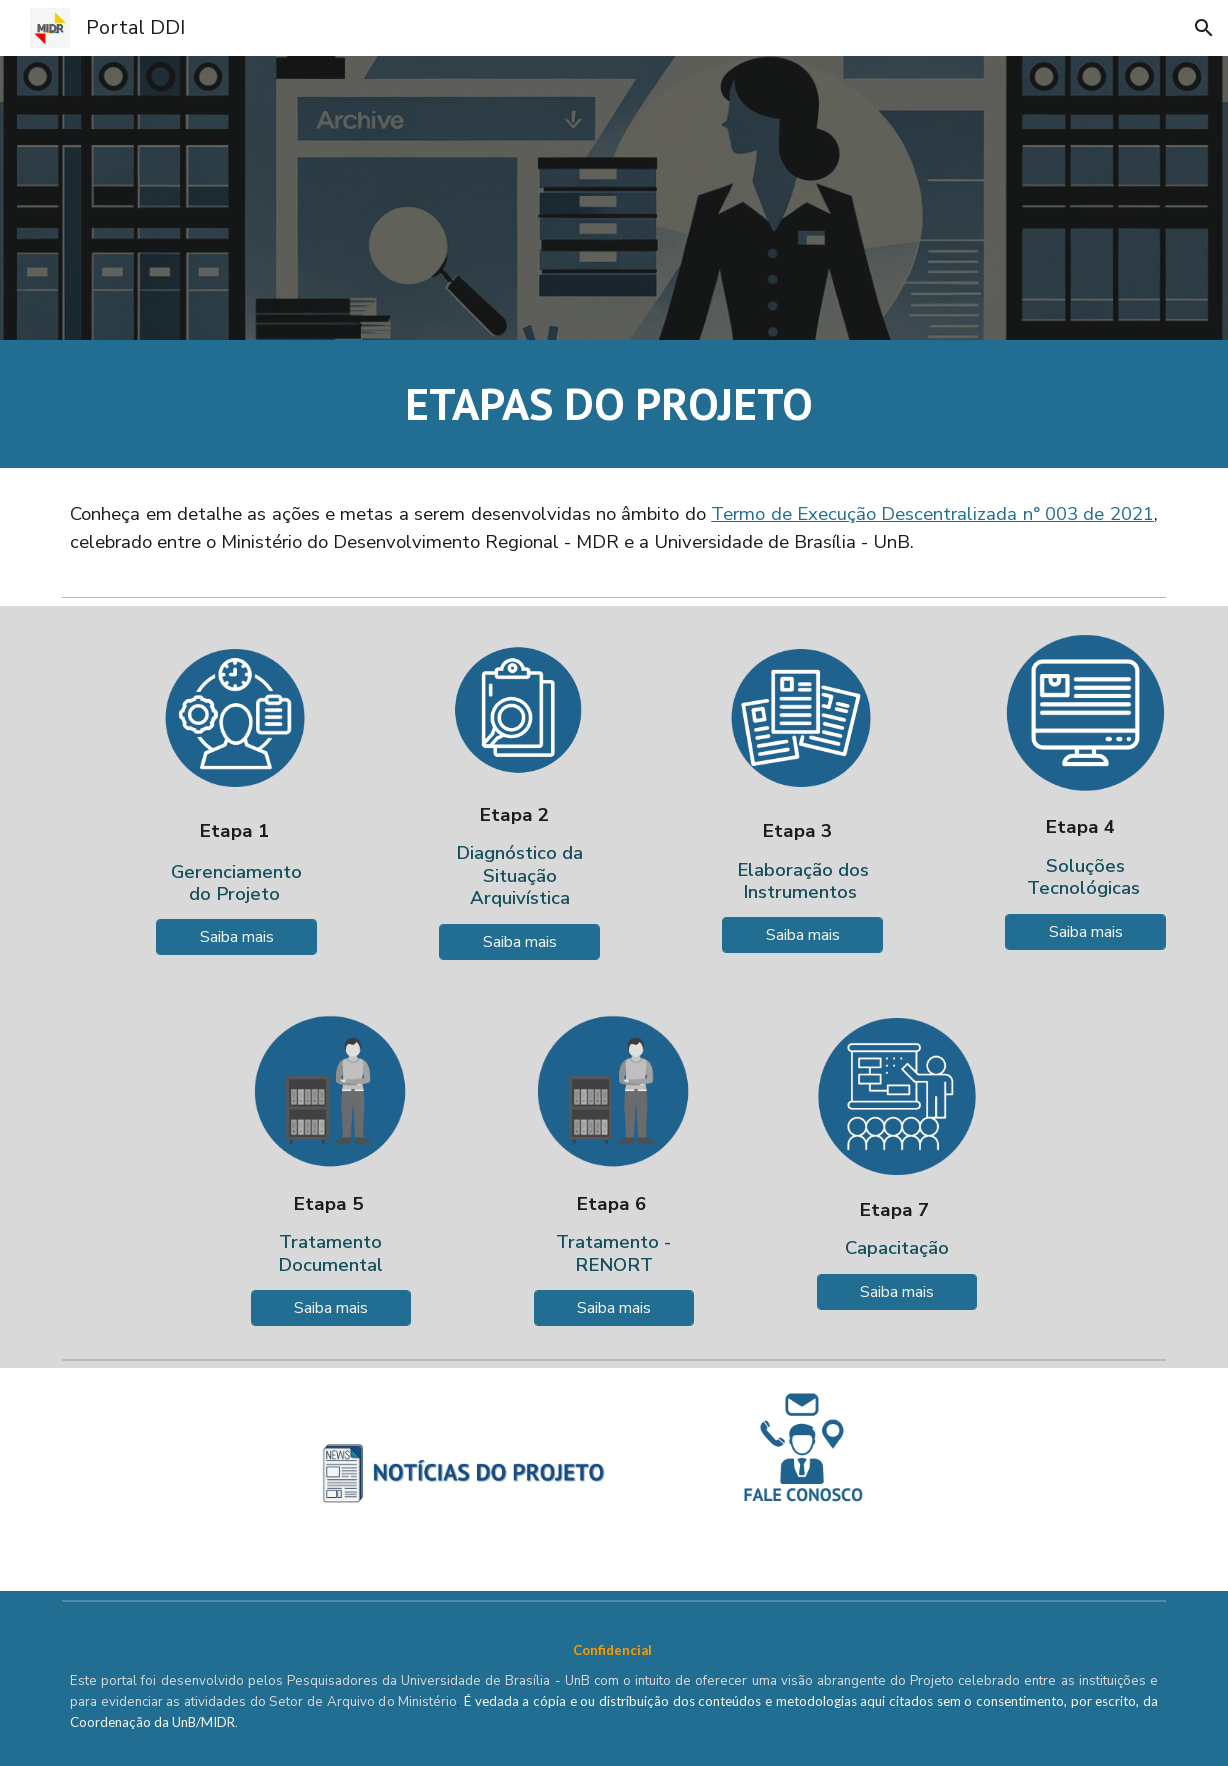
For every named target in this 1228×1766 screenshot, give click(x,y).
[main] (614, 404)
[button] (1204, 28)
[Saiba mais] (236, 937)
